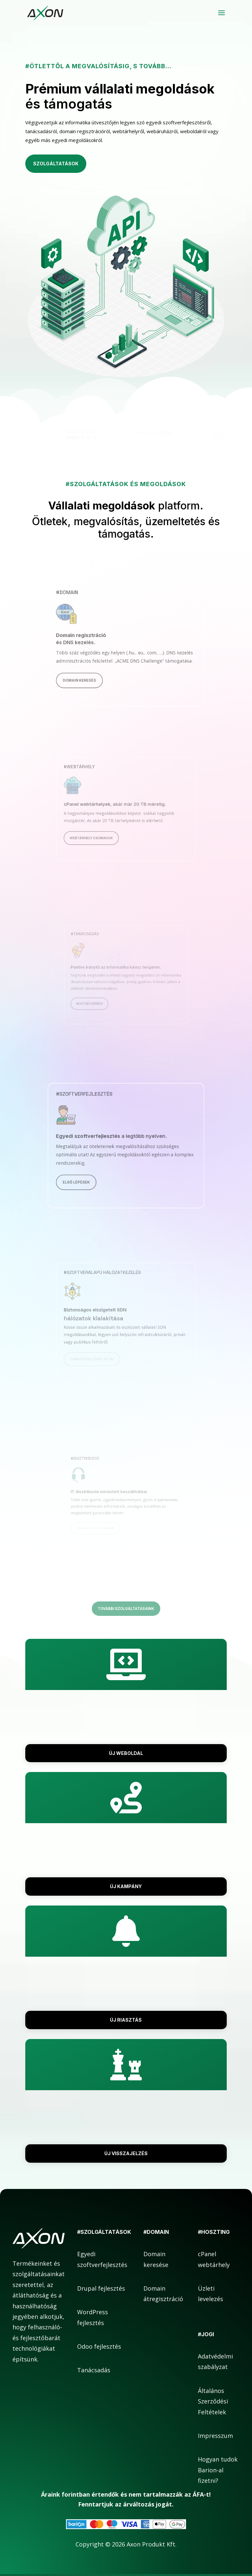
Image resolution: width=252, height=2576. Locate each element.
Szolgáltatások (55, 163)
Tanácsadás (93, 2370)
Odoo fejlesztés (99, 2346)
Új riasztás (126, 2020)
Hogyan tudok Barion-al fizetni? (218, 2469)
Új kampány (126, 1886)
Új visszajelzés (126, 2153)
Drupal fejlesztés (101, 2288)
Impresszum (215, 2436)
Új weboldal (126, 1753)
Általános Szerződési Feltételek (213, 2401)
